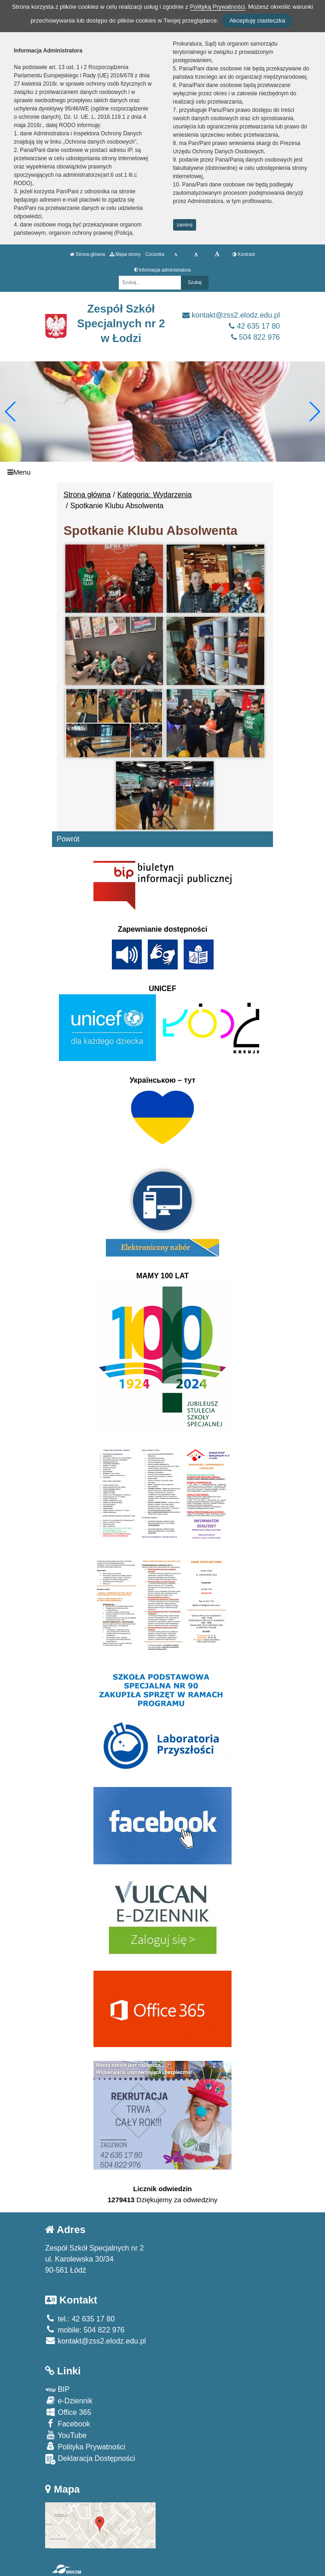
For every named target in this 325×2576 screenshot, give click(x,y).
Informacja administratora (162, 270)
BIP (57, 2389)
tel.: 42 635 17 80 (80, 2319)
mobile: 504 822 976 (84, 2330)
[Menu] (162, 472)
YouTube (66, 2435)
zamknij (184, 224)
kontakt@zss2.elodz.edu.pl (231, 315)
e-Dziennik (69, 2400)
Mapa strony (125, 254)
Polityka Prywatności (85, 2446)
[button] (314, 411)
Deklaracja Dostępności (90, 2459)
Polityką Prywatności (217, 6)
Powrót (68, 839)
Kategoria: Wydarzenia (154, 495)
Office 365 (68, 2412)
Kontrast (243, 254)
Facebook (67, 2423)
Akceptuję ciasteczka (257, 20)
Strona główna (87, 254)
